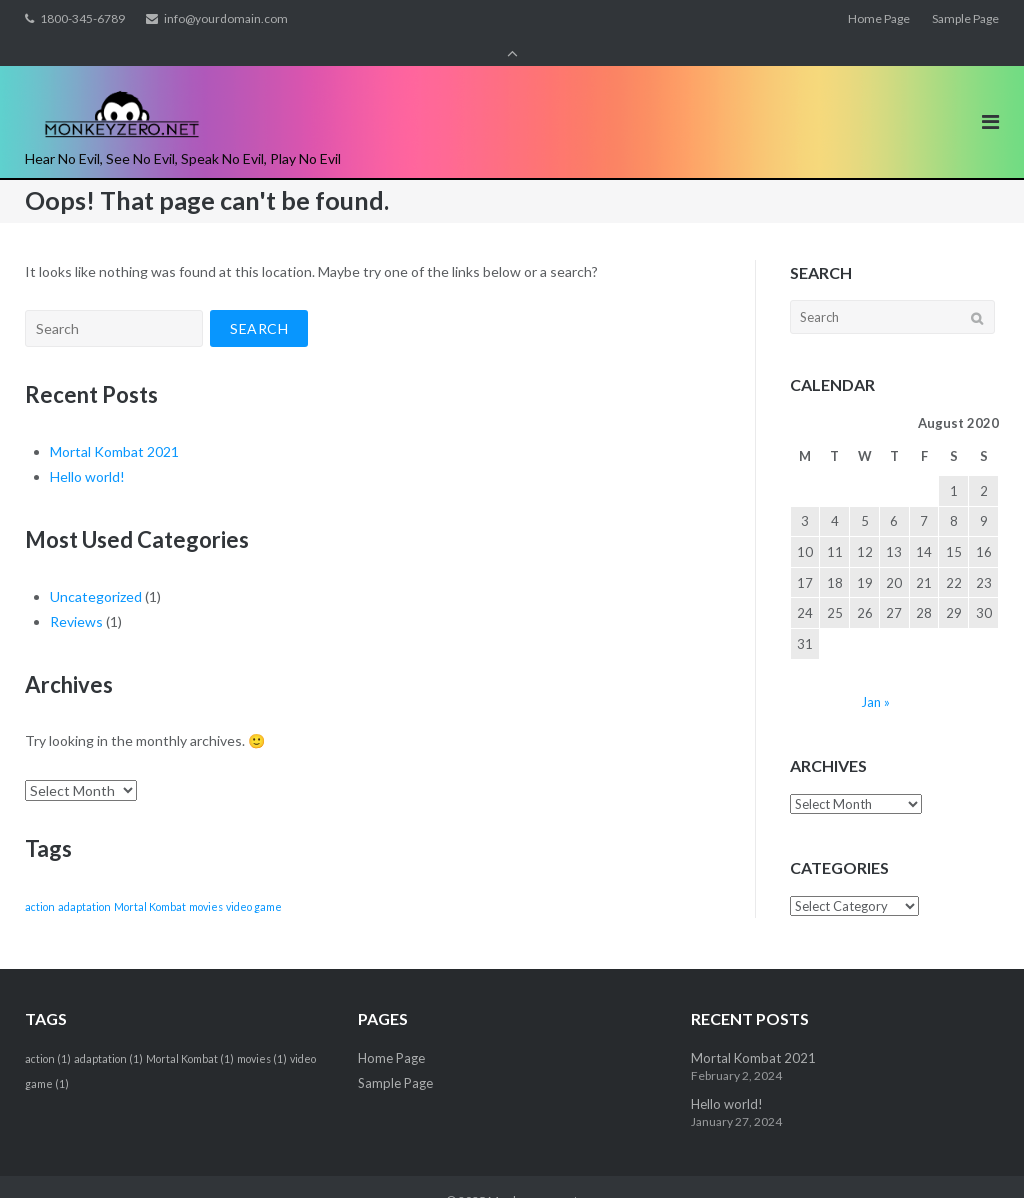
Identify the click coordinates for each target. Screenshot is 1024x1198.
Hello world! (87, 448)
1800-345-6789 (82, 18)
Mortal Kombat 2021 (114, 423)
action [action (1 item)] (40, 878)
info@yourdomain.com (226, 18)
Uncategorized (96, 568)
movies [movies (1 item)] (206, 878)
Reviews (76, 593)
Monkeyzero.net (533, 1173)
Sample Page (965, 18)
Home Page (879, 18)
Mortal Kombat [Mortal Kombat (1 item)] (150, 878)
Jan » (875, 675)
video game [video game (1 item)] (254, 878)
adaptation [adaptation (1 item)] (84, 878)
